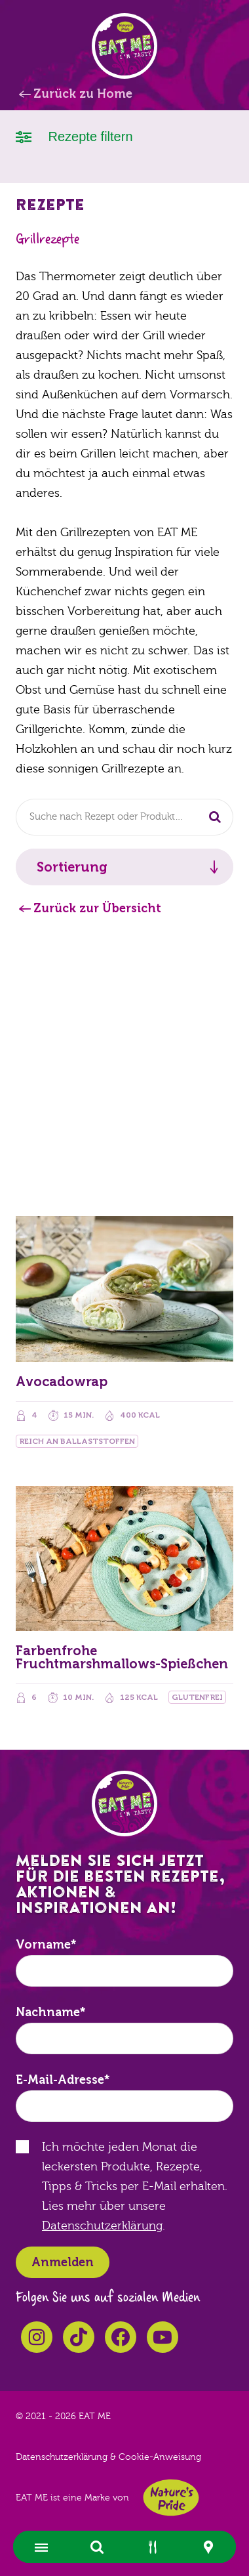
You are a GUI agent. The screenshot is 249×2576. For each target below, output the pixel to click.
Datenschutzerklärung (102, 2226)
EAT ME (124, 46)
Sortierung (72, 867)
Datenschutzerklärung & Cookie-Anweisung (108, 2457)
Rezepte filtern (74, 135)
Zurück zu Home (82, 94)
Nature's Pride (171, 2497)
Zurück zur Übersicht (97, 908)
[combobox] (124, 817)
